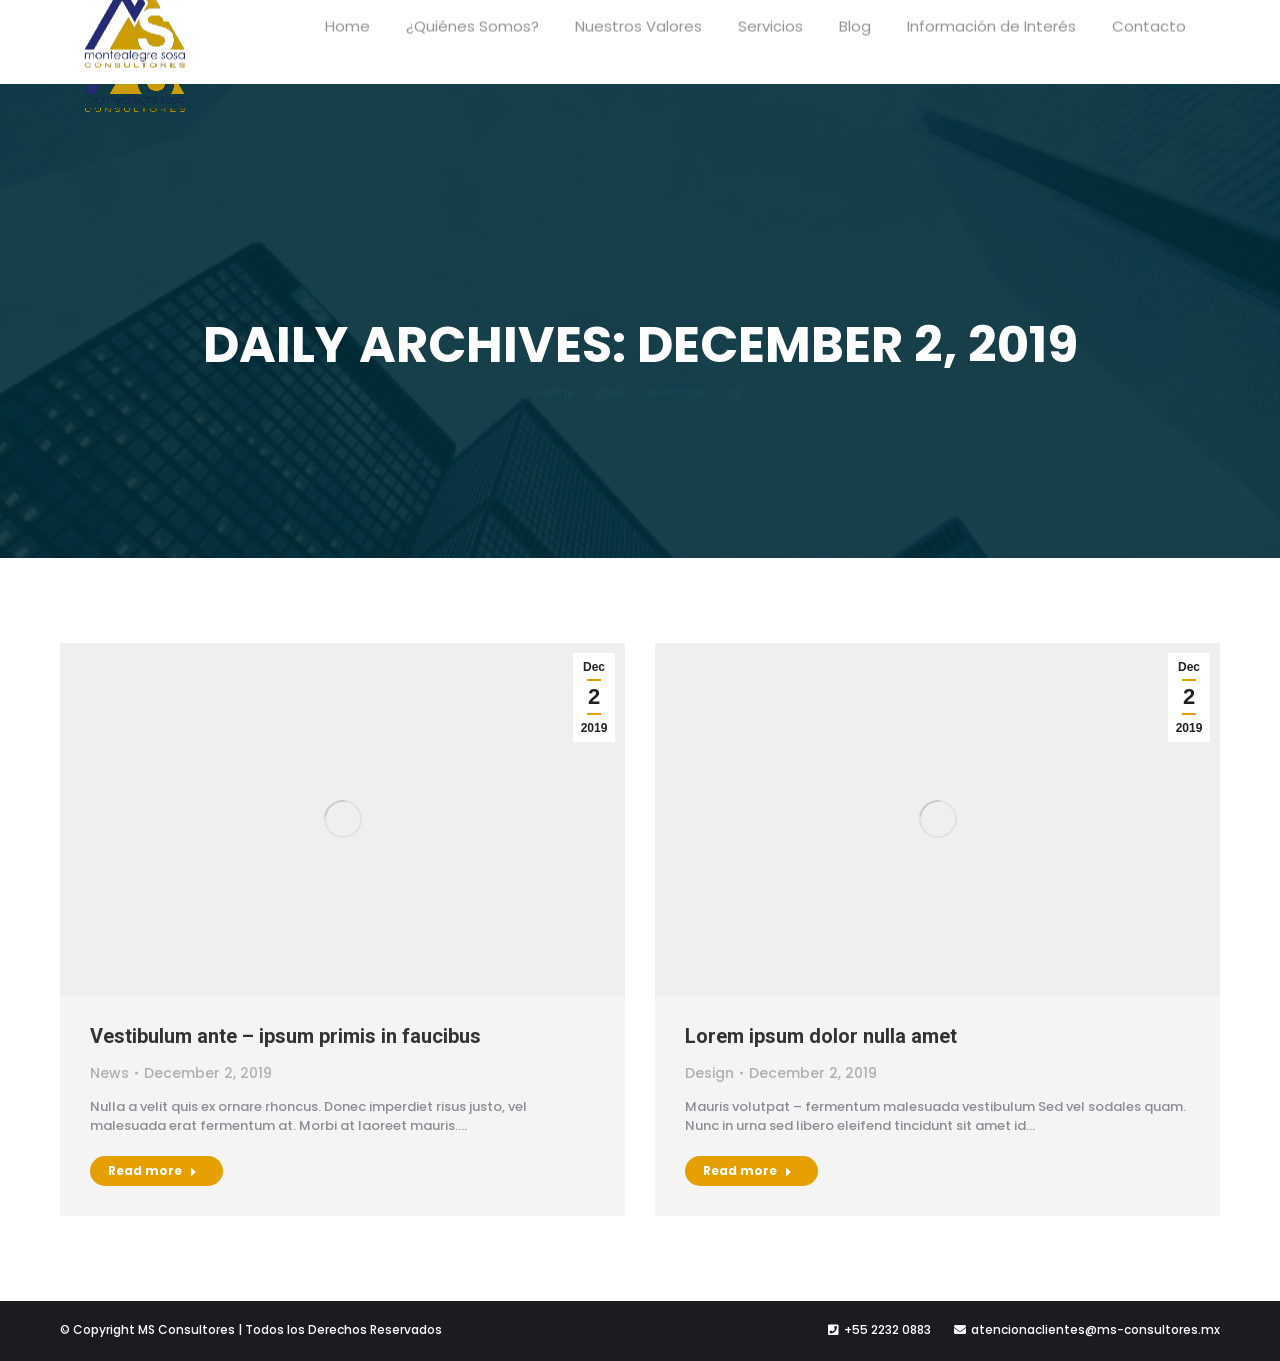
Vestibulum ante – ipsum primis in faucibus (285, 1036)
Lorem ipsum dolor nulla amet (821, 1036)
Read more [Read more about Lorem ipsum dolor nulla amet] (747, 1170)
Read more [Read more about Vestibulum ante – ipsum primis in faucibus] (152, 1170)
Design (709, 1073)
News (109, 1073)
